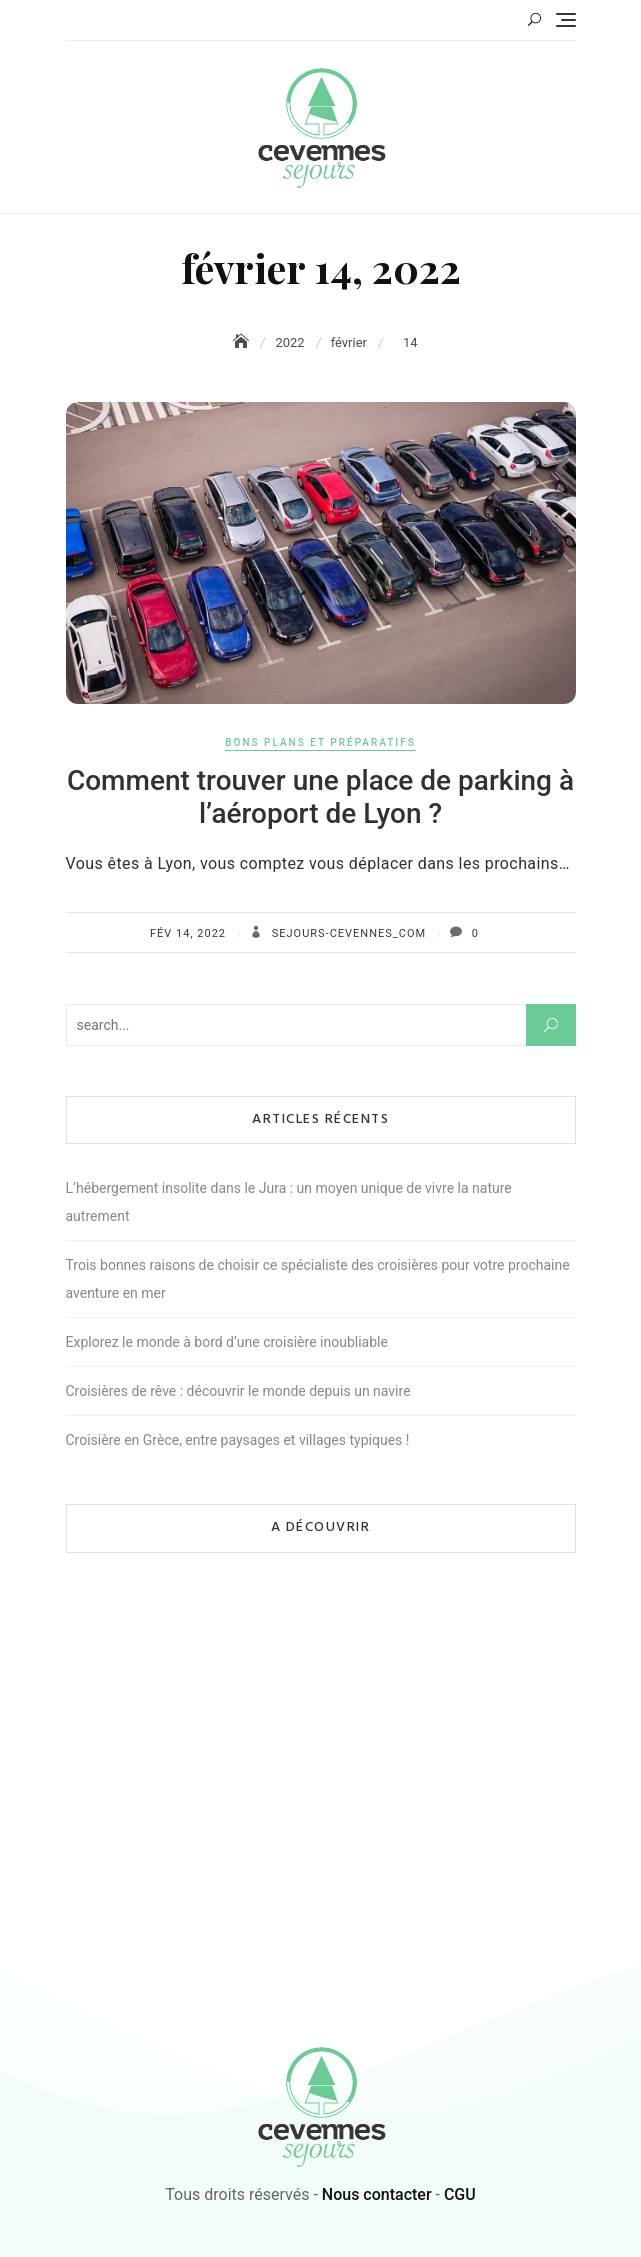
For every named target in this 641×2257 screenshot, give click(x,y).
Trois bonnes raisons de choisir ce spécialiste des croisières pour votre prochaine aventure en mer (318, 1279)
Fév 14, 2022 (188, 933)
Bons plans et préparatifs (320, 742)
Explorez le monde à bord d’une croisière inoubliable (227, 1342)
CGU (460, 2194)
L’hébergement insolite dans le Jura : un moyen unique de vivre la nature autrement (289, 1202)
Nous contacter (377, 2194)
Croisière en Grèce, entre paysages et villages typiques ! (238, 1440)
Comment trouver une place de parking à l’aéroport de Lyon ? (320, 797)
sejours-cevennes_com (347, 933)
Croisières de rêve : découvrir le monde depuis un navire (238, 1391)
